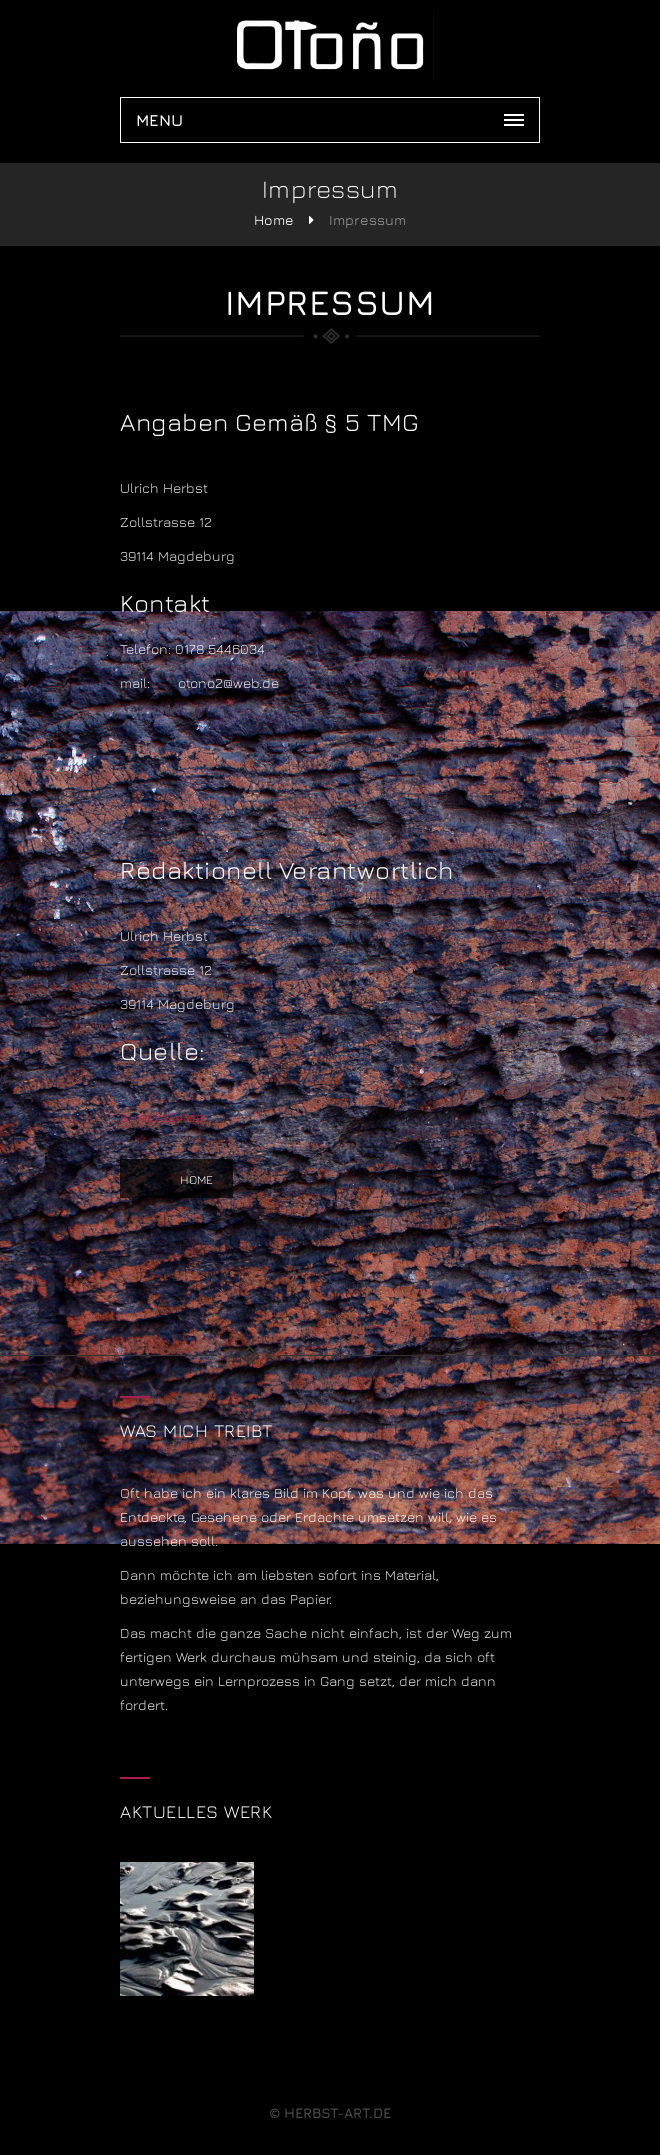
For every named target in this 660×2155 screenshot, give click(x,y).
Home (274, 219)
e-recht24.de (162, 1116)
